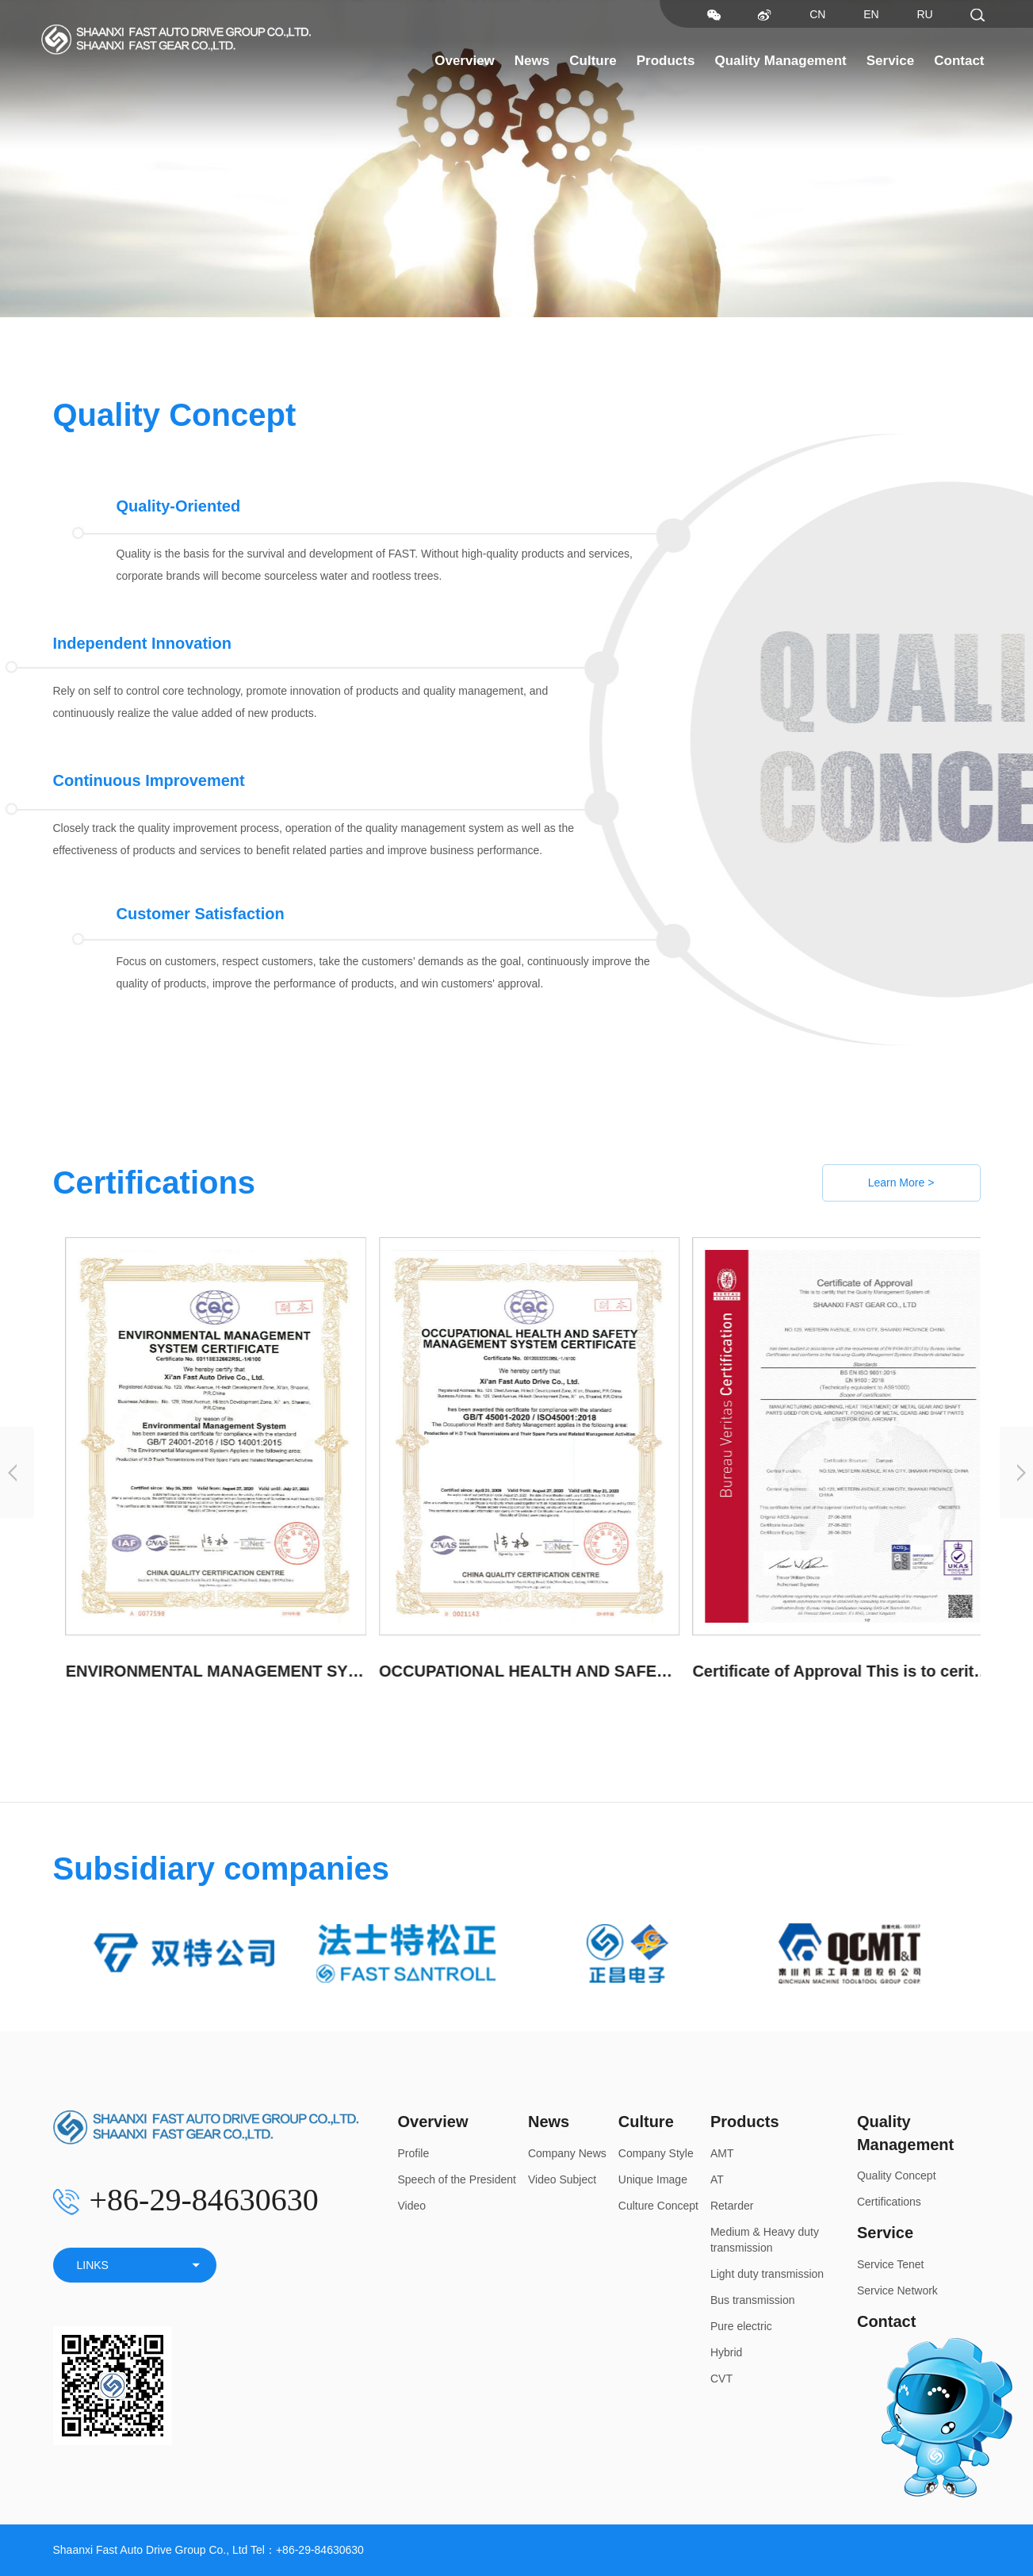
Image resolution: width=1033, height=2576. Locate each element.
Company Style (656, 2153)
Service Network (897, 2290)
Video (412, 2205)
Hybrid (726, 2352)
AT (717, 2179)
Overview (464, 60)
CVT (721, 2378)
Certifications (889, 2201)
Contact (959, 60)
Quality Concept (896, 2175)
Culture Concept (658, 2205)
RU (924, 14)
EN (870, 14)
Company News (567, 2153)
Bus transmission (752, 2300)
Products (666, 60)
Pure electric (741, 2326)
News (532, 60)
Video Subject (562, 2179)
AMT (722, 2153)
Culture (593, 60)
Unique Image (652, 2179)
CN (817, 14)
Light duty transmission (767, 2273)
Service (891, 60)
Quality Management (780, 60)
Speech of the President (457, 2179)
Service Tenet (890, 2264)
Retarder (731, 2205)
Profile (414, 2153)
